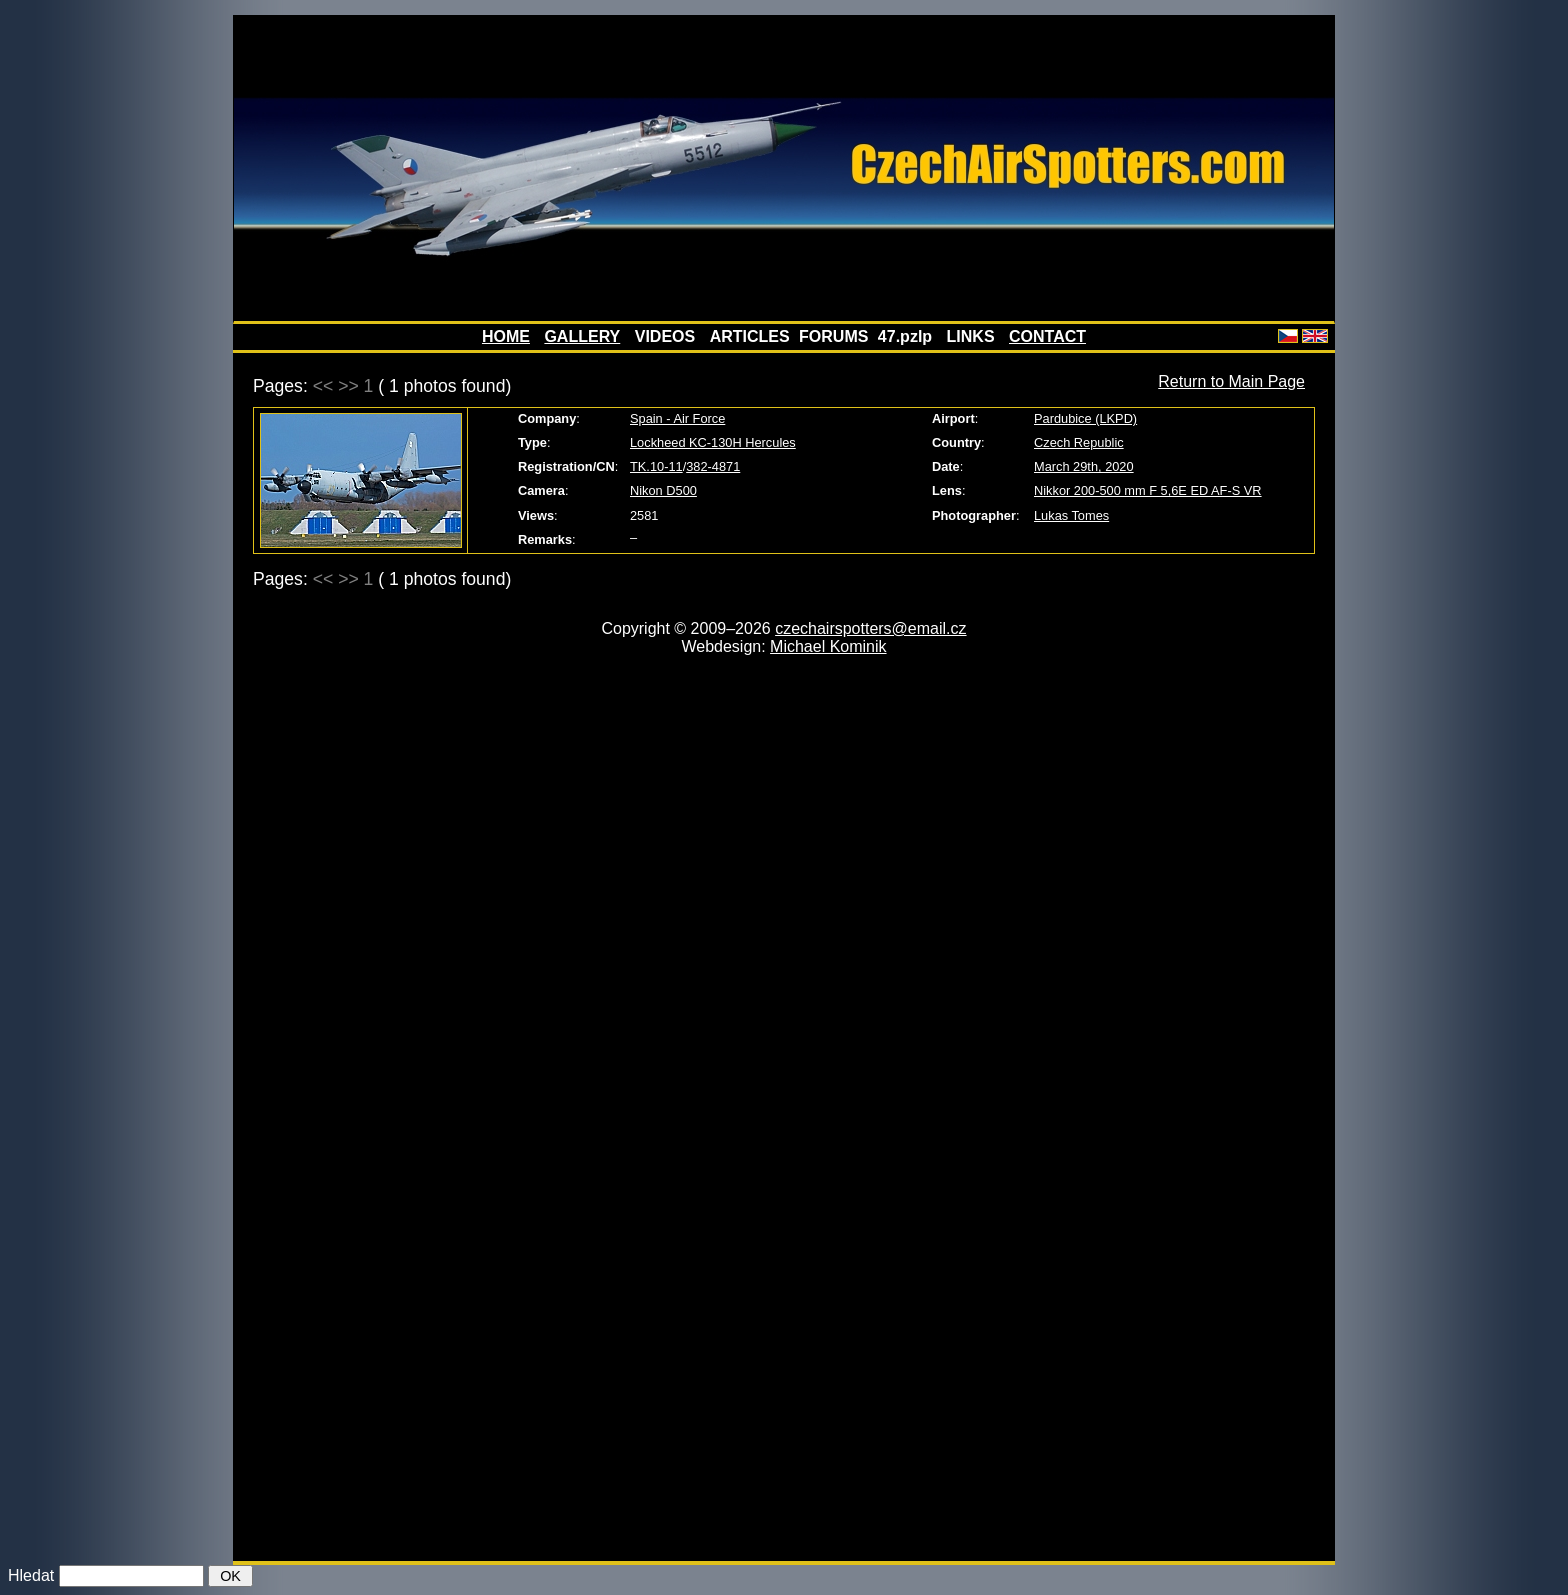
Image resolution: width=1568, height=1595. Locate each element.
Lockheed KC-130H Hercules (713, 442)
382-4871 (713, 466)
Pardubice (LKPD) (1085, 418)
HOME (506, 336)
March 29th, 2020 (1084, 466)
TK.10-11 (656, 466)
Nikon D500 (663, 490)
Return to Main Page (1231, 381)
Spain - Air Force (677, 418)
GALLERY (582, 336)
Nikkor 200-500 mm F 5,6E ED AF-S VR (1148, 490)
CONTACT (1047, 336)
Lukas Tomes (1071, 515)
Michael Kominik (828, 646)
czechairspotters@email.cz (870, 628)
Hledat (31, 1575)
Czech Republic (1079, 442)
